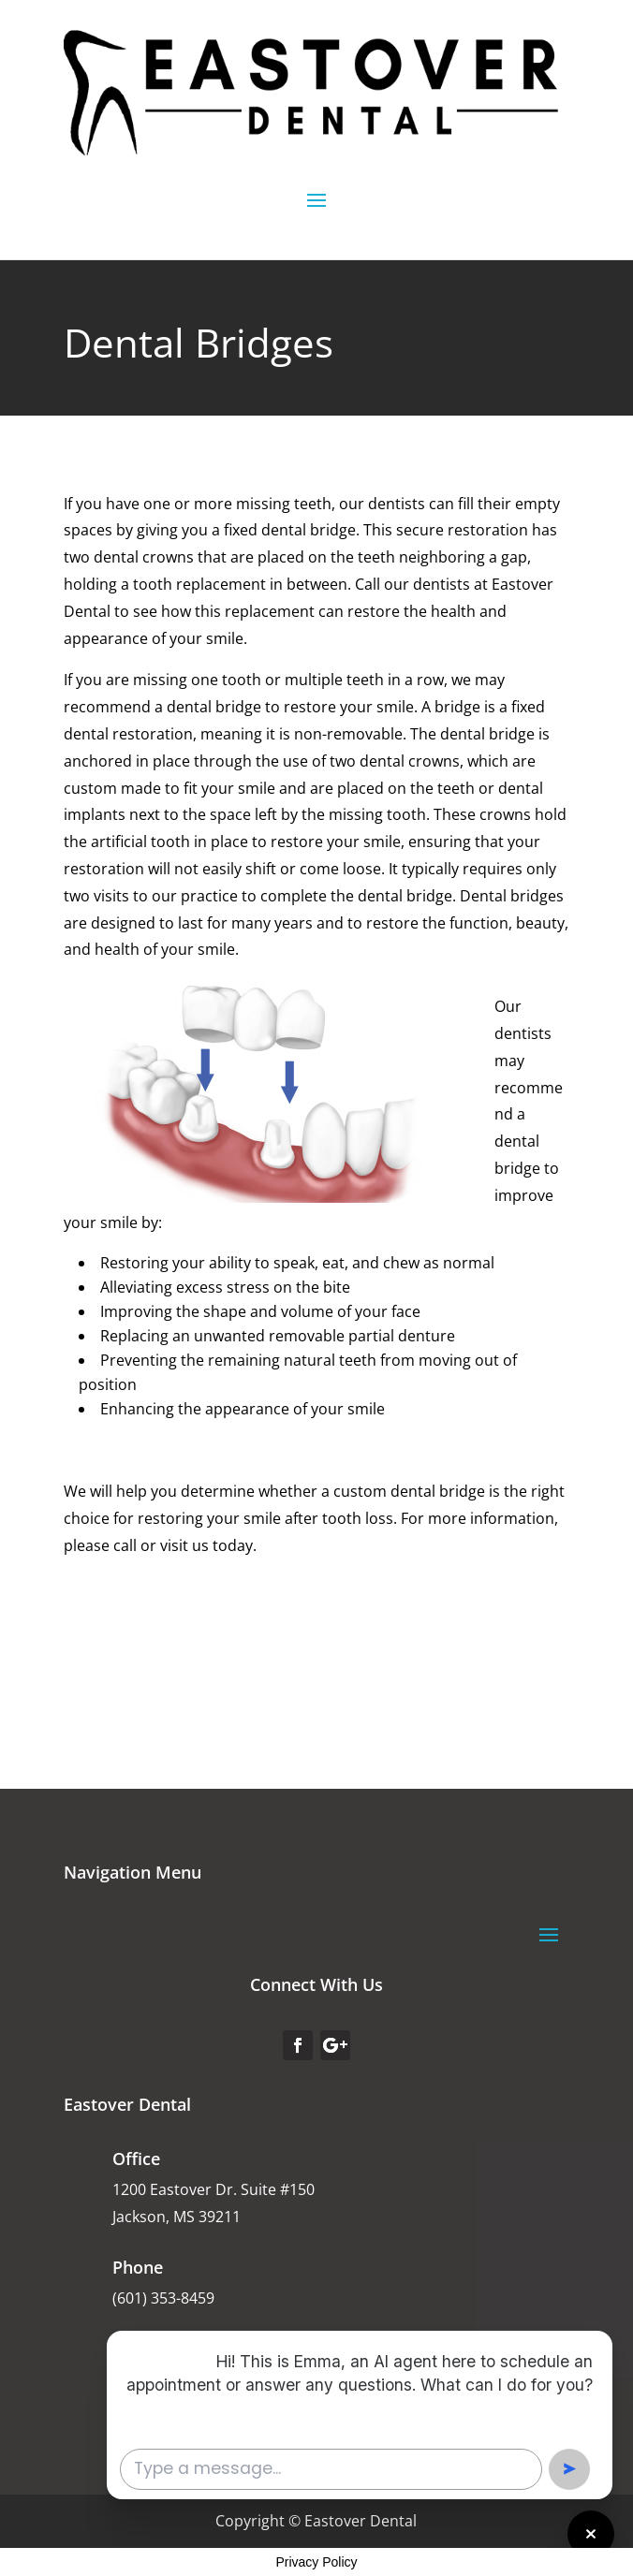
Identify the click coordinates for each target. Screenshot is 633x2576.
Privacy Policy (316, 2561)
